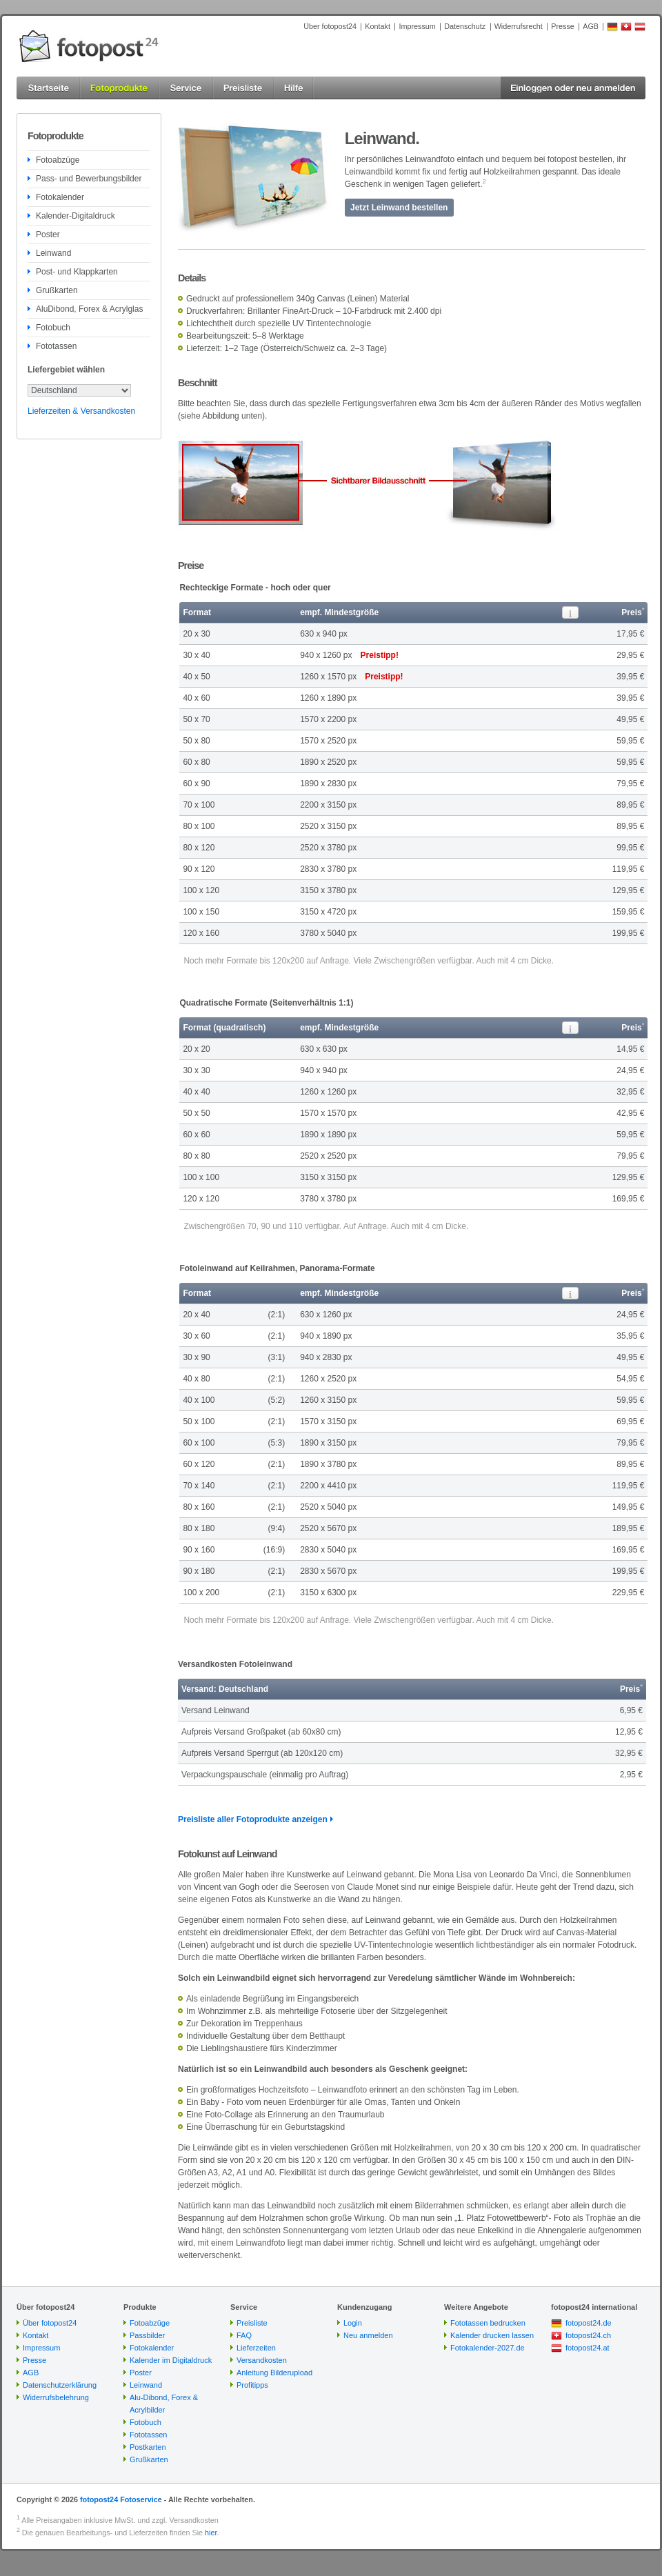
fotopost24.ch (588, 2335)
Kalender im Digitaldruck (171, 2360)
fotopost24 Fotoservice (121, 2499)
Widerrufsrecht (518, 26)
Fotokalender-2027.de (487, 2348)
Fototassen (56, 346)
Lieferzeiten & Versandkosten (81, 411)
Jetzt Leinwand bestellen (399, 207)
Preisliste (252, 2323)
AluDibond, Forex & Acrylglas (89, 309)
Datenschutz (464, 26)
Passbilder (147, 2335)
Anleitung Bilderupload (274, 2372)
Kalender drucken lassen (492, 2335)
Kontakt (377, 26)
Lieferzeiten (256, 2348)
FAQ (244, 2335)
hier (211, 2532)
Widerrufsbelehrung (56, 2397)
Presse (562, 26)
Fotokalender (60, 197)
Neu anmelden (368, 2335)
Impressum (417, 26)
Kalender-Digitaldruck (75, 216)
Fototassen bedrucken (487, 2323)
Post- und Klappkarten (77, 272)
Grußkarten (57, 290)
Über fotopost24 (330, 26)
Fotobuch (53, 327)
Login (352, 2323)
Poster (48, 234)
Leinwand (53, 253)
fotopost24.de (588, 2323)
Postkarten (148, 2447)
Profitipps (252, 2385)
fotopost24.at (587, 2348)
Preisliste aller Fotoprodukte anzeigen (253, 1819)
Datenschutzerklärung (60, 2385)
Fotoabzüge (57, 160)
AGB (591, 26)
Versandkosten (262, 2360)
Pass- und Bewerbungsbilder (88, 178)
